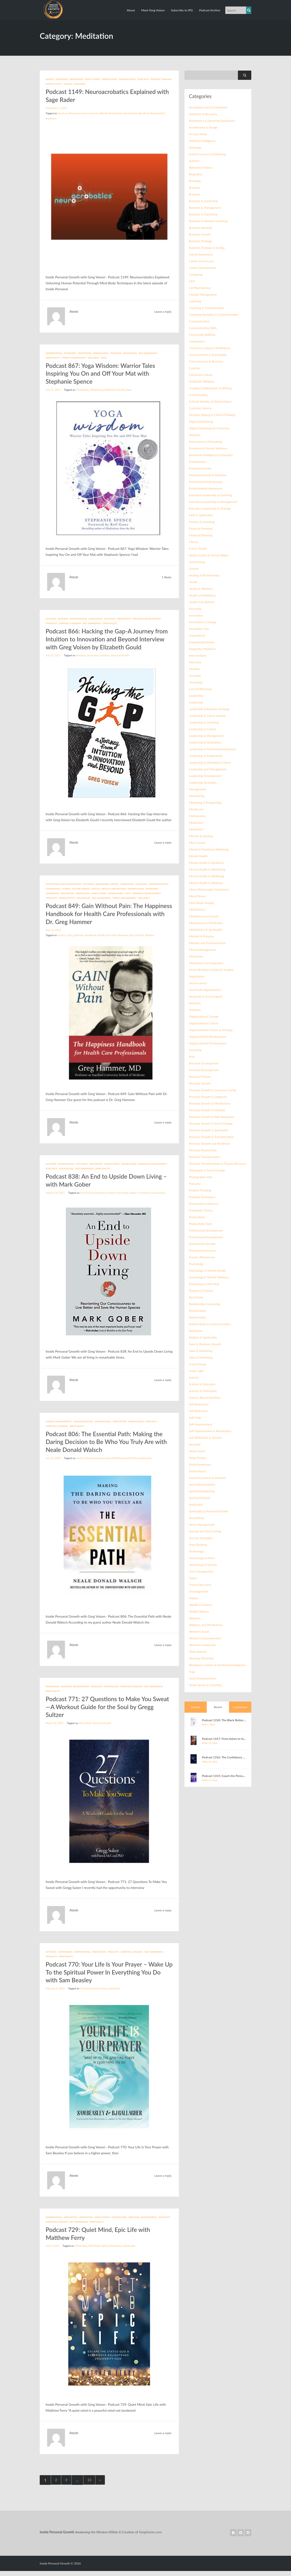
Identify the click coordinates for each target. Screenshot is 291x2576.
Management (197, 789)
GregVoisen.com (151, 2537)
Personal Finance (200, 1076)
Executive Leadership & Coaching (210, 495)
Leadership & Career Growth (207, 715)
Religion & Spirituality (203, 1337)
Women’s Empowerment (205, 1638)
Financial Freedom (201, 528)
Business (63, 618)
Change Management (59, 1427)
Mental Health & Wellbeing (206, 876)
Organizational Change (203, 1016)
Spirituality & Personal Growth (208, 1511)
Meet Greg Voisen (153, 10)
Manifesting (196, 796)
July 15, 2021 (53, 389)
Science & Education (202, 1384)
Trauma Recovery (200, 1584)
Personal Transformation (204, 1157)
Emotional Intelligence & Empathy (211, 455)
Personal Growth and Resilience (209, 1143)
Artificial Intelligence (202, 140)
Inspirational (54, 353)
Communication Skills (203, 328)
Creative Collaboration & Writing (210, 388)
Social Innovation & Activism (207, 1477)
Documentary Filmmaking (205, 441)
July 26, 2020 (53, 1463)
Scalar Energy (197, 1364)
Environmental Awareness (206, 481)
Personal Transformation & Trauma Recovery (217, 1163)
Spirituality (53, 357)
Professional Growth (202, 1243)
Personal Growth (122, 662)
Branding (195, 181)
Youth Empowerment (202, 1678)
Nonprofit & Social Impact (206, 996)
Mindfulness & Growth (203, 916)
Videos (193, 1598)
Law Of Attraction (200, 689)
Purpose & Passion (70, 622)
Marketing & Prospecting (205, 802)
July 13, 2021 (53, 662)
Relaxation (130, 353)
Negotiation (196, 976)
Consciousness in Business (206, 361)
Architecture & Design (203, 127)
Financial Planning (200, 535)
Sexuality (51, 1962)
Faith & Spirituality (201, 515)
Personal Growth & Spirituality (208, 1130)
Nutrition (195, 1003)
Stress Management (74, 357)
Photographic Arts (200, 1177)
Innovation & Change (202, 622)
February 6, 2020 (55, 1993)
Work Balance (198, 1651)
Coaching (141, 890)
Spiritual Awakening (202, 1491)
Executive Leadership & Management (213, 501)
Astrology (195, 147)
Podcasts (143, 79)
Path (128, 900)
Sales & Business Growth (205, 1344)
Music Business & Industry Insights (211, 969)
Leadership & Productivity (206, 755)
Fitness (66, 895)
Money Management (202, 949)
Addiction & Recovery (203, 114)
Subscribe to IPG (182, 10)
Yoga (103, 357)
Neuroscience (127, 79)
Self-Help (195, 1417)
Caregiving (127, 890)
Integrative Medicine (202, 648)
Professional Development (206, 1230)
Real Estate (196, 1297)
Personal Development (146, 618)
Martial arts (196, 809)
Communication (159, 890)
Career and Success (201, 261)
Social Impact (197, 1471)
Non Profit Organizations (205, 989)
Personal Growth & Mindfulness (209, 1103)
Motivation (134, 1463)
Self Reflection (198, 1411)
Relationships (197, 1310)
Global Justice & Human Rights (209, 555)
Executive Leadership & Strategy (210, 508)
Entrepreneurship (200, 468)
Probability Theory (201, 1210)
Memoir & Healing (200, 836)
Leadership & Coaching (204, 722)
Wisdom (152, 941)
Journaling (195, 682)
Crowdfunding (198, 394)
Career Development (202, 267)
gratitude (79, 941)
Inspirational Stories (202, 642)
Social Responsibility (202, 1484)
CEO (192, 281)
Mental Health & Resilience (206, 862)
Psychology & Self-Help (204, 1284)
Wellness (79, 84)
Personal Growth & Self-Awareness (211, 1116)
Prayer (105, 1993)
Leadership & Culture (202, 729)
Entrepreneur (78, 618)
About (131, 10)
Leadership (52, 900)
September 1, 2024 (57, 107)
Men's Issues (197, 842)
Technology (196, 1551)
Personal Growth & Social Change (211, 1123)
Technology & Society (203, 1564)
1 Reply (166, 576)
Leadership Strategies (203, 782)
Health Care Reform (113, 895)
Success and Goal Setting (205, 1531)
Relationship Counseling (204, 1304)
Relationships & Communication (209, 1324)
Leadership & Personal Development (212, 749)
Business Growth (200, 234)
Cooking (194, 368)
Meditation (76, 79)
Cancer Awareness (201, 254)
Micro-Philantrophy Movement (209, 889)
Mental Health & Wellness (206, 882)
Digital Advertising (201, 421)
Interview (62, 79)
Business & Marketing (203, 214)
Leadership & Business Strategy (209, 709)
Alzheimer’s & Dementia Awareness (212, 120)
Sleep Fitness (197, 1457)
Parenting (195, 1050)
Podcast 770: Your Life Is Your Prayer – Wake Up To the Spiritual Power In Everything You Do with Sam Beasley (108, 1977)
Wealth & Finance (200, 1604)
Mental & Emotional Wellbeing (209, 849)
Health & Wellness (201, 588)
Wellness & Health (116, 389)
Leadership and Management (207, 769)
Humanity (195, 608)
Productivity (54, 84)
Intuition (110, 618)
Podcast (141, 941)
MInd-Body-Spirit (90, 1728)
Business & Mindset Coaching (208, 221)
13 (92, 2485)
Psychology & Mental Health (207, 1270)
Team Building (198, 1544)
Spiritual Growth (199, 1498)
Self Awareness (147, 353)
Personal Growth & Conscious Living (212, 1090)
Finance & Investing (202, 521)
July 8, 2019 (53, 2250)
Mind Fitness (92, 79)
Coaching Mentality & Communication (213, 314)
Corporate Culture (200, 374)
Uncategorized (198, 1591)
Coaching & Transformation (206, 308)
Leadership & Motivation (205, 742)
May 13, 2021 (54, 936)
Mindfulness (109, 79)
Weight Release (199, 1611)
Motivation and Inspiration (206, 963)
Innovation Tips (199, 628)
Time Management (201, 1571)
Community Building (202, 334)
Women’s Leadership (202, 1645)
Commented (240, 1707)
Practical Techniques (202, 1197)
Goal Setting (197, 562)
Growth (194, 568)
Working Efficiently (201, 1658)
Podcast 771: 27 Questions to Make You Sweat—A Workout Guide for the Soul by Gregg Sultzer (102, 1712)
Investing (195, 675)
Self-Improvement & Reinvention (210, 1431)
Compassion (53, 895)
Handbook (91, 941)
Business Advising (200, 227)
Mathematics (197, 816)
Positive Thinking (161, 79)
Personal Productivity (203, 1150)
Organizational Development (207, 1036)
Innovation (96, 618)
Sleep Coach (197, 1451)
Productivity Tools (200, 1223)
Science (68, 84)
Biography (195, 174)
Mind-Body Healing (201, 903)
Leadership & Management (206, 735)
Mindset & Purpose (201, 936)
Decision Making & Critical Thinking (212, 415)
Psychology (66, 1175)
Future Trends (81, 895)
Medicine (124, 941)
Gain (69, 941)
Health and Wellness (202, 595)
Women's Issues (199, 1631)
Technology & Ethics (202, 1558)
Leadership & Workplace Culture (210, 762)
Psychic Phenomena (202, 1257)
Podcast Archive (209, 10)
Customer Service (200, 408)
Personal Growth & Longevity (208, 1096)
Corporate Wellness (202, 381)
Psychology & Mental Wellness (209, 1277)
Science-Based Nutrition (204, 1397)
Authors (51, 618)
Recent (218, 1707)
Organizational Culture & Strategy (211, 1030)
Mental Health (198, 856)
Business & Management (205, 207)
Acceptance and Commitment (64, 890)
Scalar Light (196, 1370)
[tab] (195, 1707)
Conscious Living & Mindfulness (209, 348)
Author (62, 941)
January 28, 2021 (55, 1198)
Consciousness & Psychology (207, 354)
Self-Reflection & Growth (205, 1437)
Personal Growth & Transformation (211, 1137)
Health (50, 79)
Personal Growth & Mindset (207, 1110)
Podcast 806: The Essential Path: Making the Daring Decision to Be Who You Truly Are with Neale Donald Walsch (107, 1447)
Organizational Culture (203, 1023)
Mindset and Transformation (207, 943)
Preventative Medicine (203, 1203)
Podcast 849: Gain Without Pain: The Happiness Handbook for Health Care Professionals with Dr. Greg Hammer (98, 920)
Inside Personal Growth (64, 10)
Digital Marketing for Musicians (209, 428)
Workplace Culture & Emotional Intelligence (217, 1665)
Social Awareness (200, 1464)
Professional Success (202, 1250)
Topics (193, 1578)
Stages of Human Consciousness (150, 1198)
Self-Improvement (200, 1424)
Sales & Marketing (200, 1350)
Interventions (197, 655)
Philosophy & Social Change (207, 1170)
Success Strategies (201, 1538)
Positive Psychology (119, 1198)
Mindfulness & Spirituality (206, 929)
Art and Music (198, 134)
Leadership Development (205, 776)
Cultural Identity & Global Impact (210, 401)
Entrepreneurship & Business (207, 475)
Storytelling (196, 1518)
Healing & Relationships (204, 575)
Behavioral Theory (107, 890)
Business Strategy (200, 241)
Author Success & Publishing (207, 154)
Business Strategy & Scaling (207, 247)
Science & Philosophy (203, 1391)
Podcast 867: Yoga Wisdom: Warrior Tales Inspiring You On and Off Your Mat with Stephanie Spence (103, 373)
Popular (195, 1707)
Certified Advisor (200, 288)
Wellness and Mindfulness (206, 1625)
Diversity (195, 435)
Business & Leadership (203, 201)
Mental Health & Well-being (207, 869)
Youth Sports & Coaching (205, 1685)
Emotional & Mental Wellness (208, 448)
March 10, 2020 (55, 1728)
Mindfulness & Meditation (206, 923)
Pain (133, 941)
